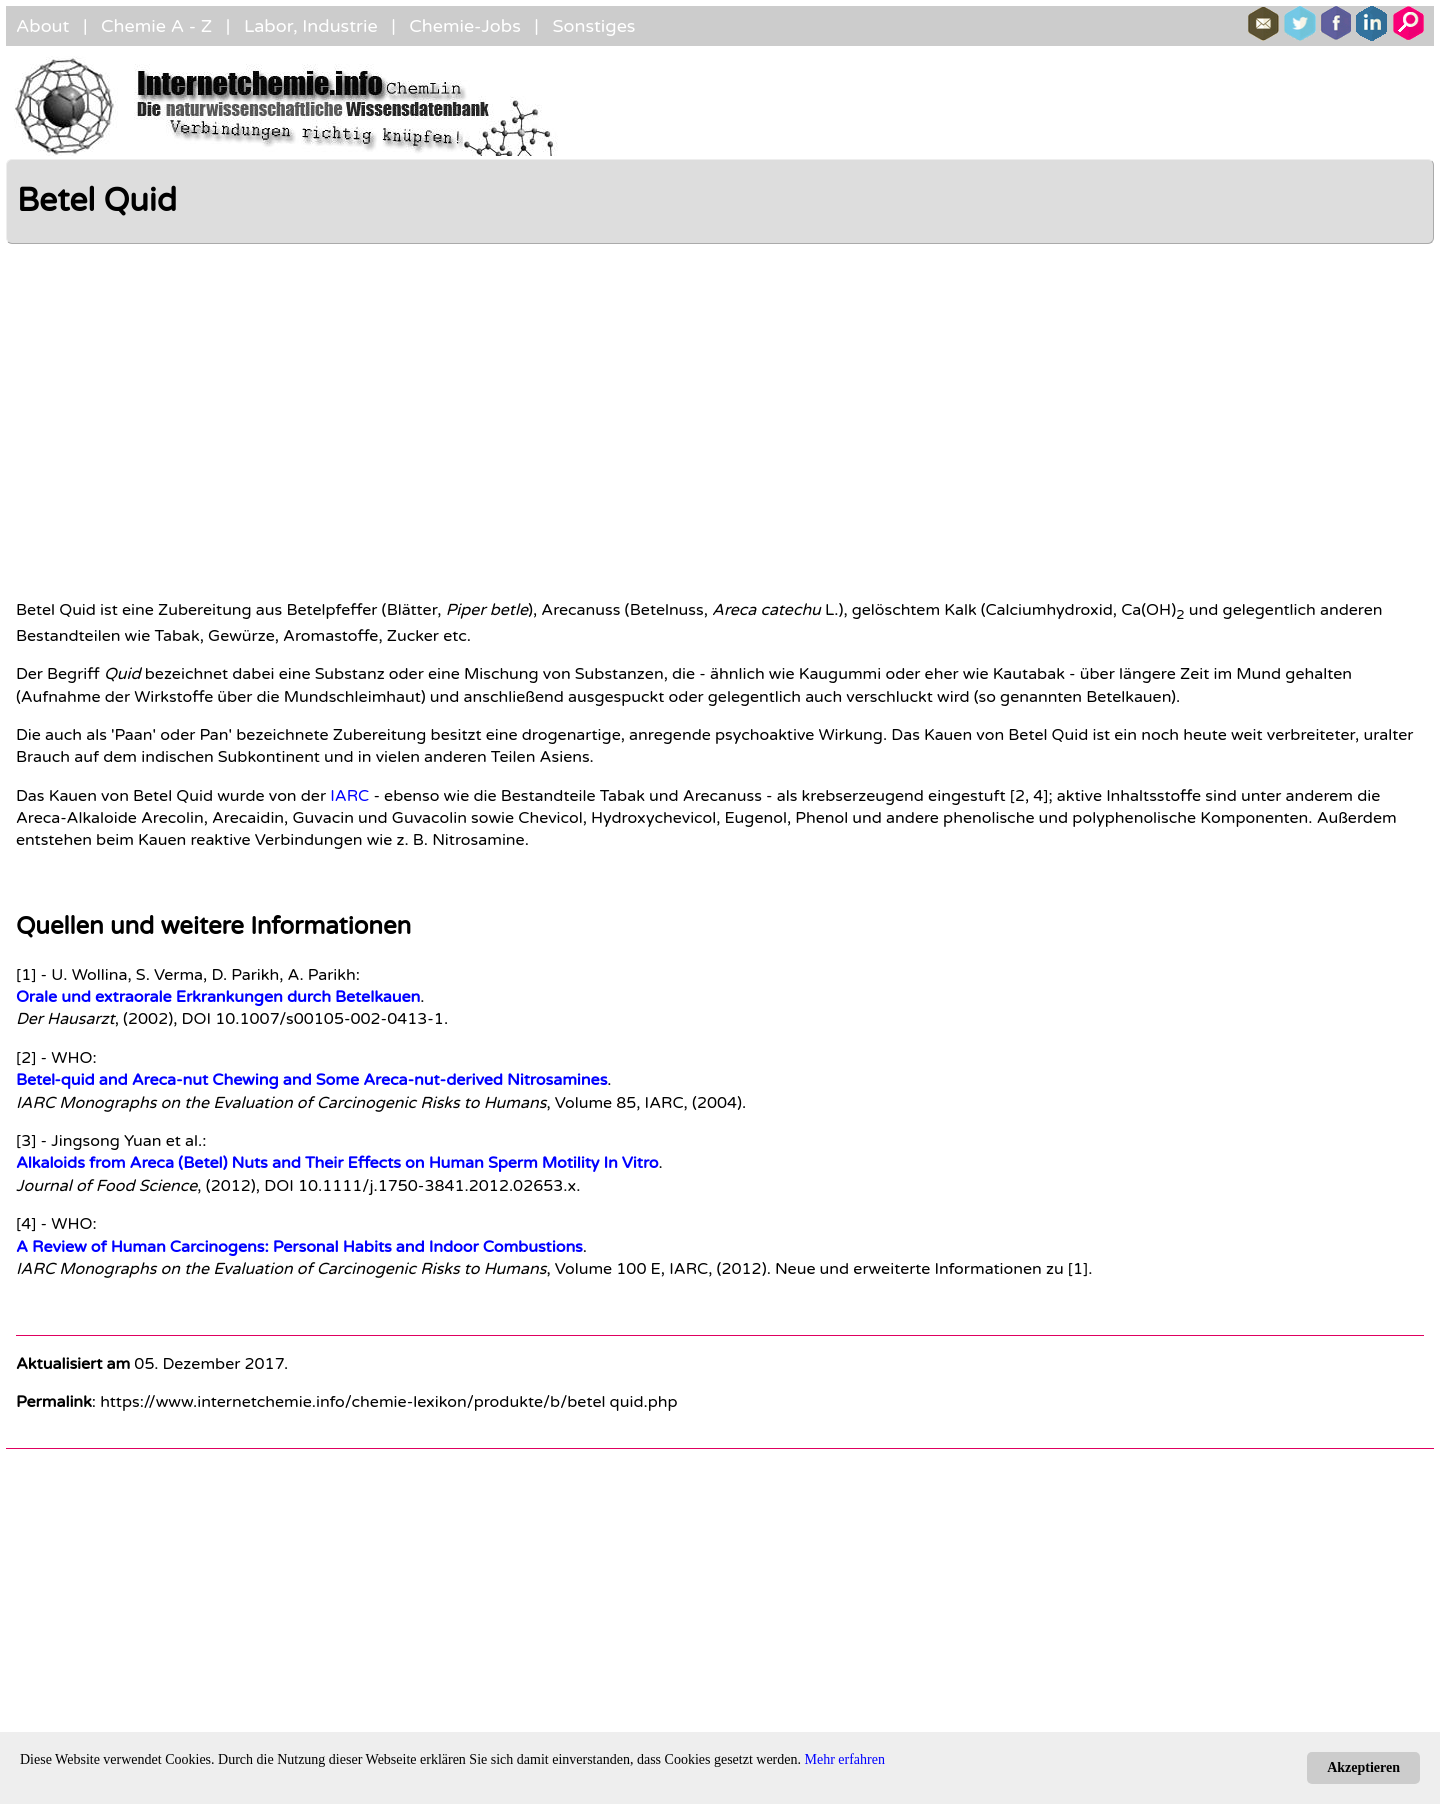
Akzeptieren (1363, 1767)
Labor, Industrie (311, 26)
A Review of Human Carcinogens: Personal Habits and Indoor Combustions (299, 1247)
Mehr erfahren (845, 1759)
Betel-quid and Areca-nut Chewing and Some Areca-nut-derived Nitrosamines (311, 1080)
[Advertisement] (481, 414)
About (42, 26)
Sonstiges (593, 26)
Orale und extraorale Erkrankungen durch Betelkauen (218, 997)
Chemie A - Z (156, 26)
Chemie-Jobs (465, 26)
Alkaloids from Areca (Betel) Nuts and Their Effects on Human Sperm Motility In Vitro (337, 1163)
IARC (349, 796)
